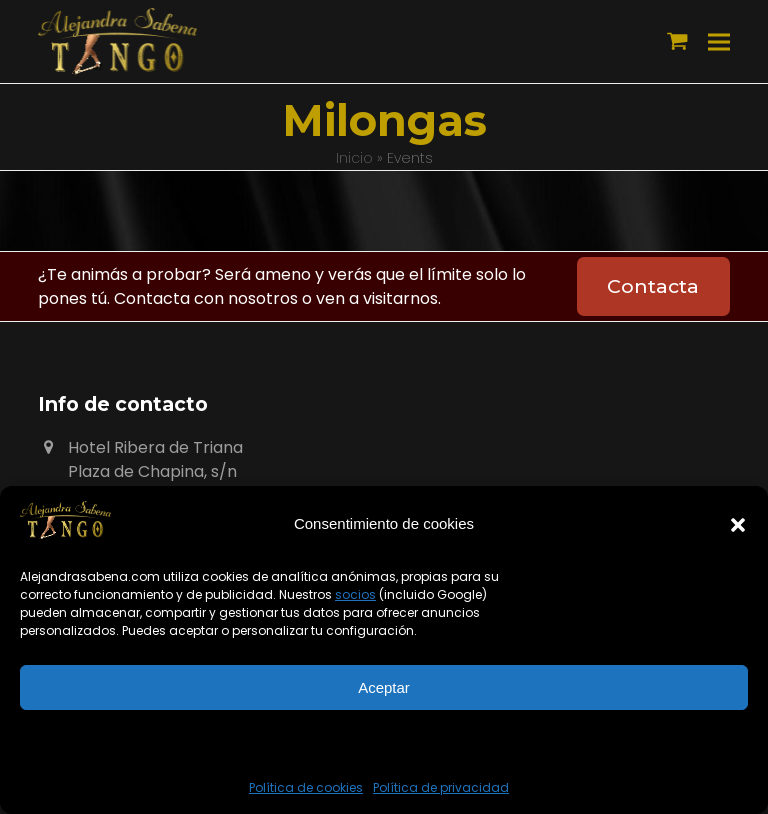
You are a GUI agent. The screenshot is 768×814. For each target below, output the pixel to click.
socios (355, 594)
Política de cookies (306, 787)
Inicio (354, 158)
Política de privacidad (441, 787)
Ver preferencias (383, 742)
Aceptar (384, 687)
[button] (738, 525)
